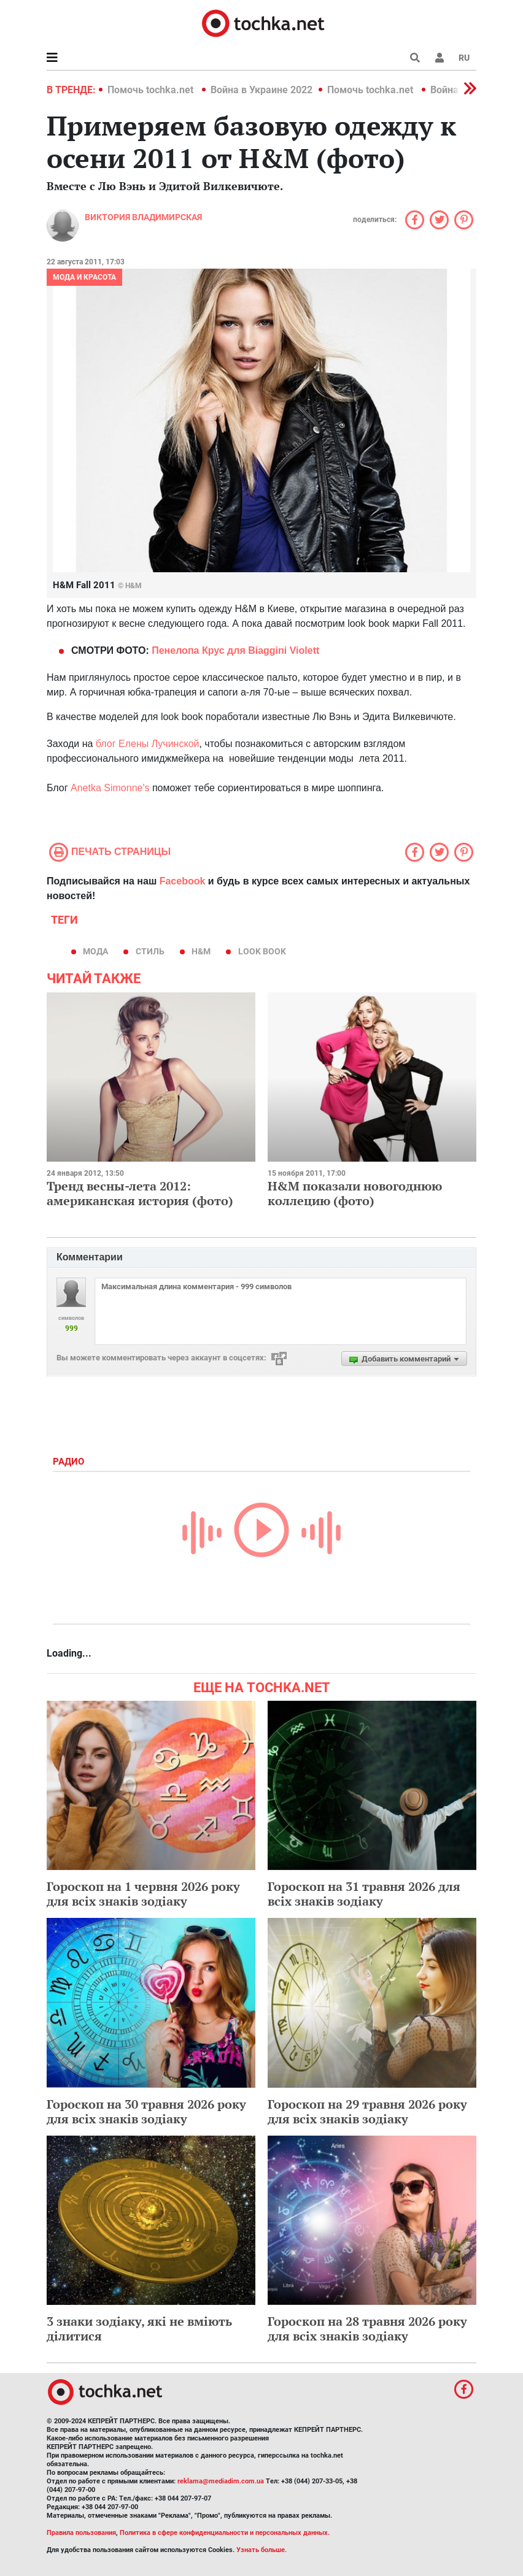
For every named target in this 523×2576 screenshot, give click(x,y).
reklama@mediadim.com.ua (220, 2481)
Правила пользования (81, 2533)
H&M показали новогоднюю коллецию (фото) (355, 1193)
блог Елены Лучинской (148, 743)
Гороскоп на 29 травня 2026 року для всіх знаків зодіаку (367, 2111)
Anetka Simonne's (110, 788)
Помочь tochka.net (151, 90)
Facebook (183, 881)
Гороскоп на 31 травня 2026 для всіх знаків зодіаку (364, 1893)
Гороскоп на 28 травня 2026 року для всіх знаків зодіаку (367, 2328)
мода (95, 951)
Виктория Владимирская (143, 217)
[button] (439, 57)
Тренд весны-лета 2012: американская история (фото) (140, 1193)
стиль (150, 951)
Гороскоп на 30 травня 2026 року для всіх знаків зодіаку (146, 2111)
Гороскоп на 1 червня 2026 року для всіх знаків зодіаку (143, 1893)
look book (262, 951)
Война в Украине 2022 (261, 90)
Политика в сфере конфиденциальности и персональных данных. (225, 2533)
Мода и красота (84, 277)
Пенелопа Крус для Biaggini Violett (235, 650)
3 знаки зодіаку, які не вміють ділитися (139, 2328)
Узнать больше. (261, 2550)
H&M (201, 951)
